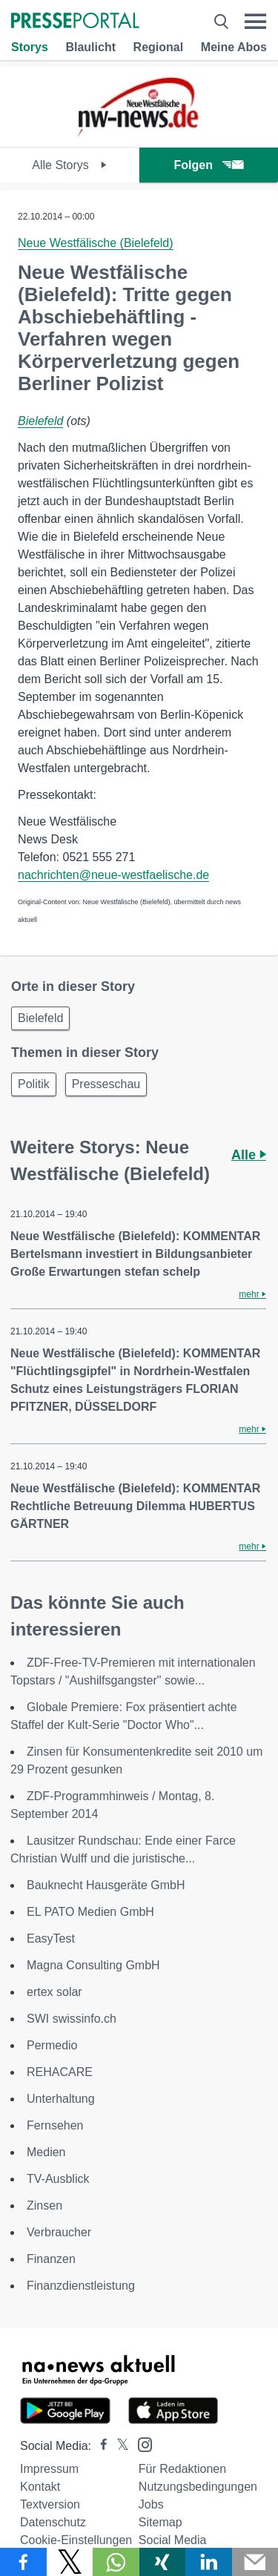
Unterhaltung (61, 2098)
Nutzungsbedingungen (198, 2486)
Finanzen (51, 2259)
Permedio (52, 2045)
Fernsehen (55, 2125)
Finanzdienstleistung (81, 2285)
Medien (46, 2152)
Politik (34, 1084)
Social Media (173, 2540)
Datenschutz (53, 2522)
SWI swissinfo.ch (71, 2018)
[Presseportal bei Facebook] (99, 2446)
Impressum (49, 2469)
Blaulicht (90, 47)
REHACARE (60, 2072)
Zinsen (44, 2205)
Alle (248, 1154)
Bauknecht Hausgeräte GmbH (106, 1885)
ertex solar (54, 1992)
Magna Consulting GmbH (93, 1965)
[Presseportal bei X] (118, 2446)
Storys (29, 47)
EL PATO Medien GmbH (90, 1911)
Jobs (151, 2504)
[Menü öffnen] (255, 21)
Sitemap (160, 2522)
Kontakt (40, 2486)
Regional (158, 47)
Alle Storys (69, 165)
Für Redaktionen (182, 2469)
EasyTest (51, 1938)
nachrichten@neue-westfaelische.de (113, 875)
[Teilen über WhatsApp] (116, 2562)
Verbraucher (59, 2232)
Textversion (50, 2504)
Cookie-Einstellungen (76, 2540)
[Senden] (255, 2562)
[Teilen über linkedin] (208, 2562)
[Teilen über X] (70, 2562)
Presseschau (106, 1084)
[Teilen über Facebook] (23, 2562)
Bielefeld (40, 421)
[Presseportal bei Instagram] (140, 2443)
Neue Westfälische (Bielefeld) (95, 243)
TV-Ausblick (58, 2179)
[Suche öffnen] (221, 21)
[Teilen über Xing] (162, 2562)
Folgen (208, 165)
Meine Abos (234, 47)
